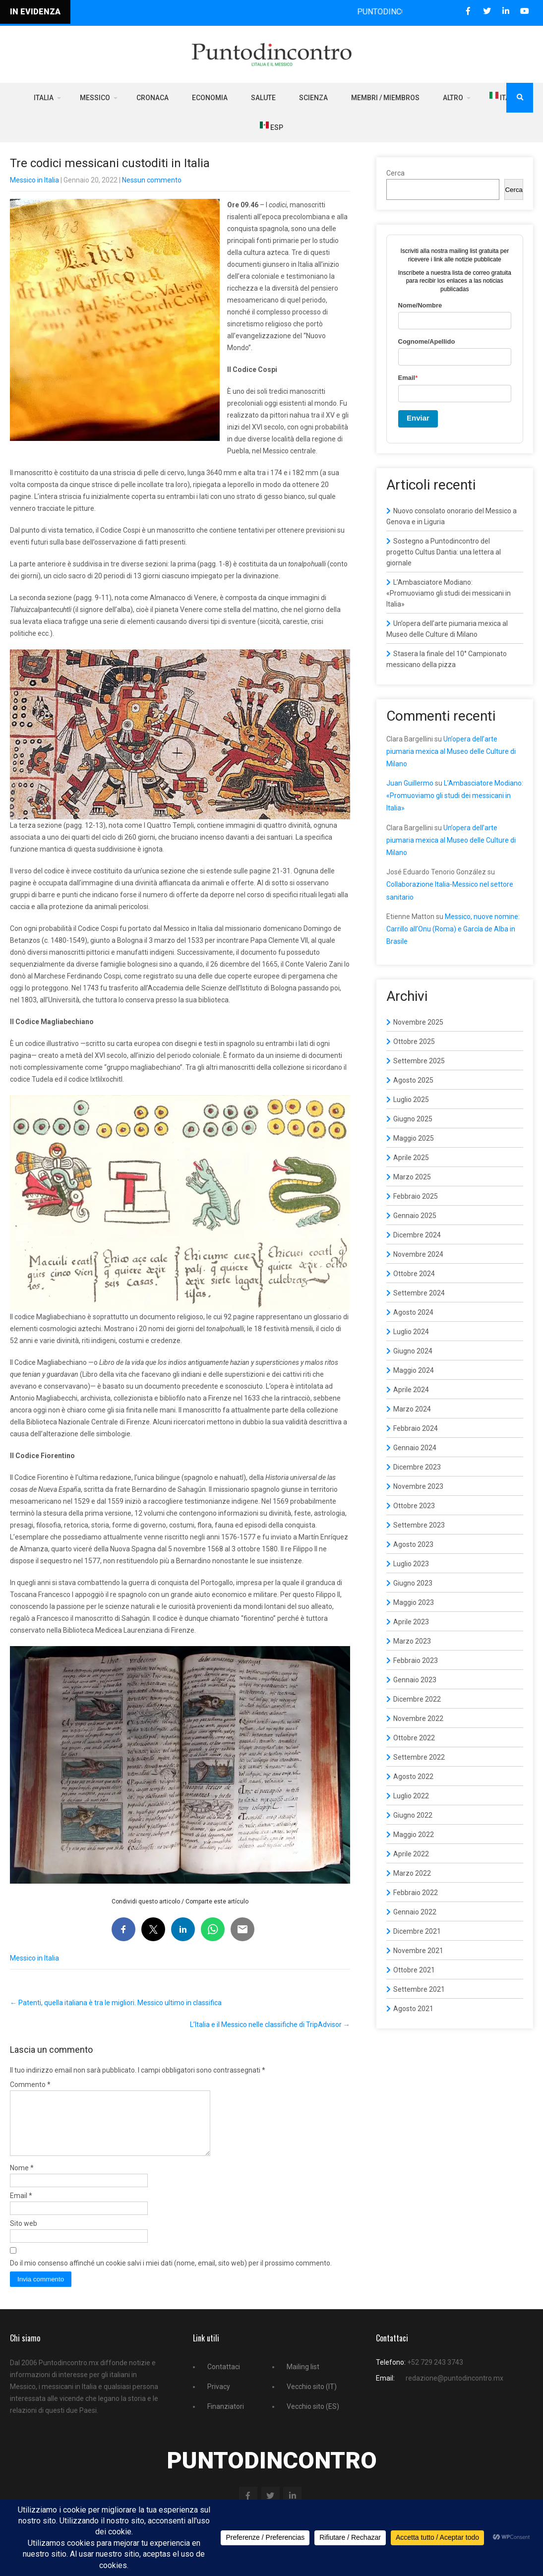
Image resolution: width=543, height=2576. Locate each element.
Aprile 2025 (411, 1158)
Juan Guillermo (409, 783)
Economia (210, 98)
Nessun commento (151, 180)
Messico (95, 98)
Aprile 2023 (411, 1622)
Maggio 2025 (413, 1138)
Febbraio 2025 (415, 1196)
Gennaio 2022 (414, 1912)
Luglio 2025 (411, 1100)
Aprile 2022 (411, 1854)
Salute (263, 98)
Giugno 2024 (412, 1351)
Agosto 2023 (413, 1544)
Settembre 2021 (419, 1989)
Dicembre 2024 (417, 1235)
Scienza (313, 98)
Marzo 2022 (412, 1873)
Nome (22, 2180)
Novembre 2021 (418, 1951)
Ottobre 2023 (414, 1506)
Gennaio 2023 (414, 1680)
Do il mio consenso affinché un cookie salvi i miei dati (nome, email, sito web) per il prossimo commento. (171, 2275)
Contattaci (223, 2379)
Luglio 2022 (411, 1796)
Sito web (23, 2235)
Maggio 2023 (413, 1602)
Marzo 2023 (412, 1641)
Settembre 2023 (419, 1525)
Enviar (418, 418)
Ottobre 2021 (414, 1970)
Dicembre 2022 (417, 1699)
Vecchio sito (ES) (313, 2418)
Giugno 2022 (412, 1815)
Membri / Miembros (385, 98)
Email (21, 2207)
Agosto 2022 (413, 1776)
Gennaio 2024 (414, 1448)
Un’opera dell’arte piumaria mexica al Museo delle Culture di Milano (451, 751)
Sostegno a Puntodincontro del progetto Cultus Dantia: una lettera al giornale (443, 552)
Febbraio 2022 (415, 1893)
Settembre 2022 (419, 1757)
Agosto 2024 (413, 1312)
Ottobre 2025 (414, 1041)
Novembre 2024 (418, 1254)
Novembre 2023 (418, 1486)
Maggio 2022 (413, 1835)
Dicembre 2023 (417, 1467)
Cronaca (152, 98)
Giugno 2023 (412, 1583)
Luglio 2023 (411, 1564)
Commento (30, 2084)
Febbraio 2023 (415, 1660)
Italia (44, 98)
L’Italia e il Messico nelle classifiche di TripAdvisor (270, 2024)
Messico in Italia (34, 180)
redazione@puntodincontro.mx (454, 2390)
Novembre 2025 (418, 1022)
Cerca (395, 173)
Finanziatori (225, 2418)
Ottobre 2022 (414, 1738)
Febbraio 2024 (415, 1428)
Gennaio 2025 (414, 1216)
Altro (453, 98)
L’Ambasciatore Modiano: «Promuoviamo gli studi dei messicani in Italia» (448, 593)
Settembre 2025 (419, 1061)
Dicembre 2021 (417, 1931)
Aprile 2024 (411, 1390)
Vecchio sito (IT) (312, 2398)
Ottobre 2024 (414, 1274)
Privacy (218, 2398)
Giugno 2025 (412, 1119)
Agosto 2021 (413, 2009)
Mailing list (303, 2379)
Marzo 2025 (412, 1177)
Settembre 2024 (419, 1293)
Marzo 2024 (412, 1409)
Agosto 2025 (413, 1080)
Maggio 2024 (413, 1370)
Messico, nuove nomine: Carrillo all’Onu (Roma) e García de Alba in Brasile (453, 929)
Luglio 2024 (411, 1332)
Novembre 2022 (418, 1718)
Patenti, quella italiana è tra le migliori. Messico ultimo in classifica (116, 2003)
